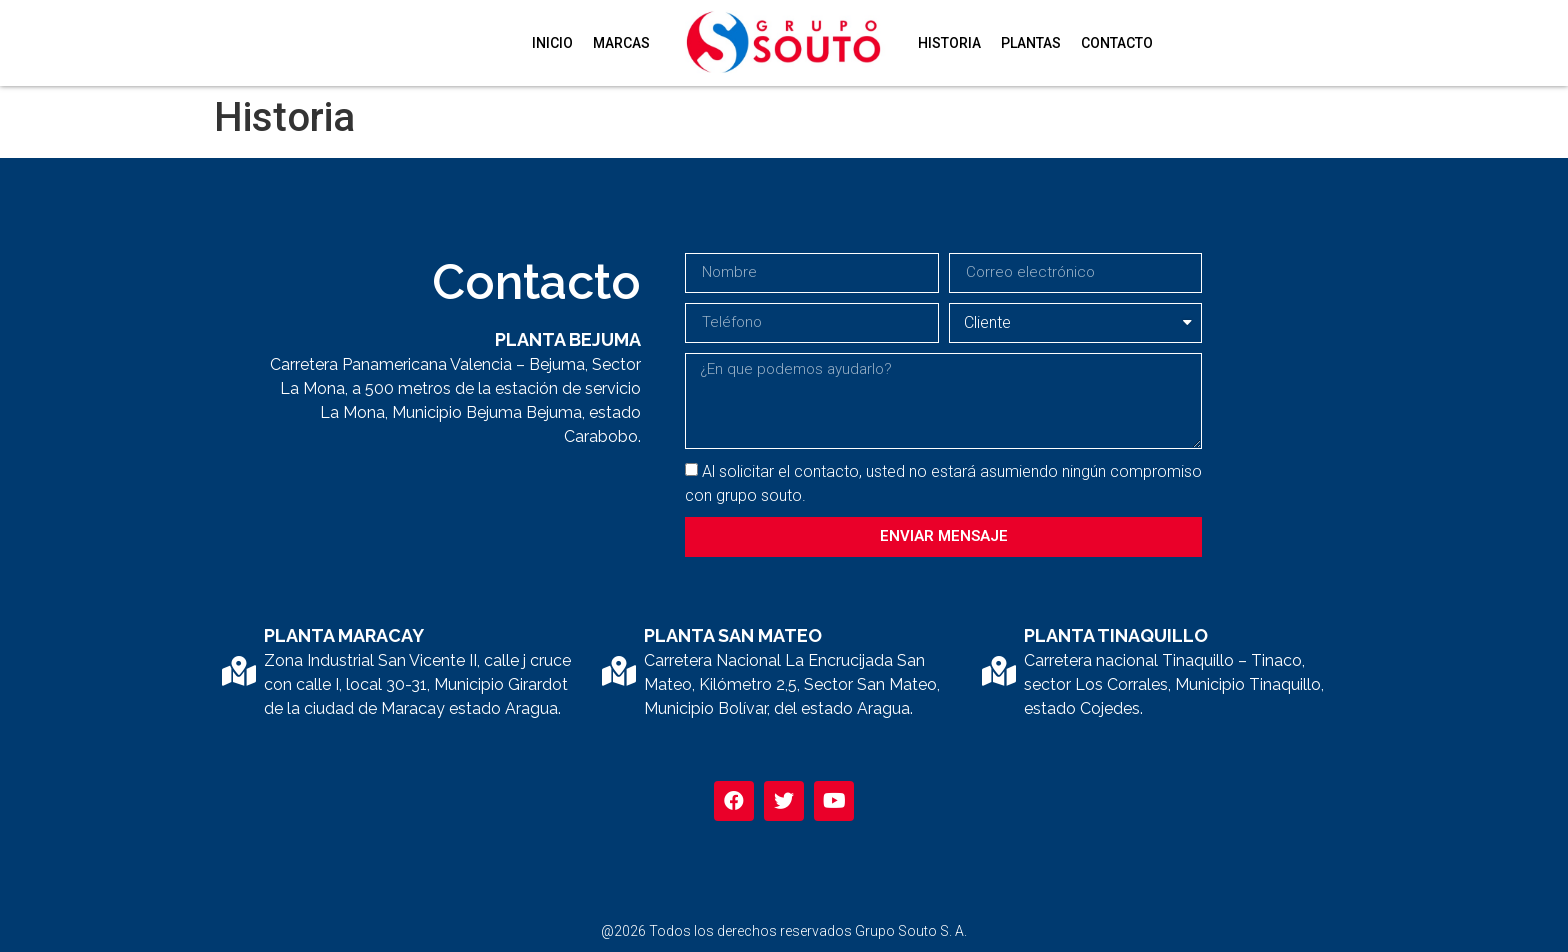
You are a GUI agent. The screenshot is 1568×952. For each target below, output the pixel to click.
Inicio (552, 43)
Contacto (1117, 43)
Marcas (621, 43)
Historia (949, 43)
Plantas (1031, 43)
